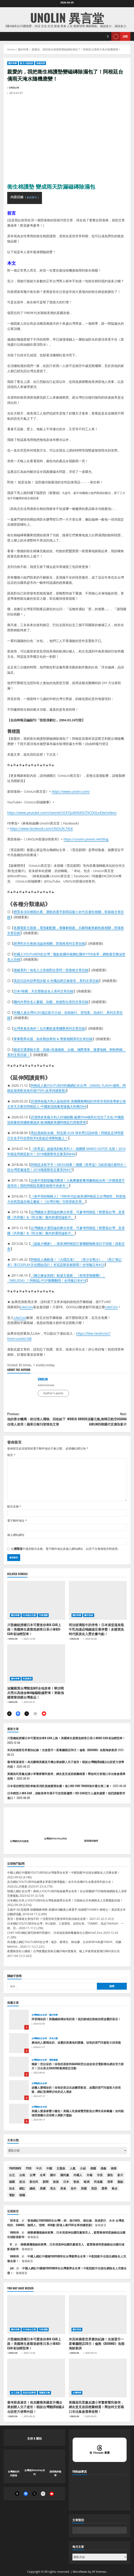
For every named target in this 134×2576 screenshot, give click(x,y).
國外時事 (12, 63)
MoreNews (80, 2572)
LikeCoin (26, 1307)
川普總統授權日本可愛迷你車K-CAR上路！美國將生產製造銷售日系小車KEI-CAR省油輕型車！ (34, 1629)
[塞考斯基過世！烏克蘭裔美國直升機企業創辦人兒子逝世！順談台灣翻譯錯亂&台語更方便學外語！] (36, 2378)
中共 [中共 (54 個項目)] (39, 2168)
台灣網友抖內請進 (19, 1841)
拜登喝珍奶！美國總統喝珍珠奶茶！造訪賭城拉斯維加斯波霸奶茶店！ (19, 2020)
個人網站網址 (15, 1535)
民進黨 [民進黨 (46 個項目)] (98, 2181)
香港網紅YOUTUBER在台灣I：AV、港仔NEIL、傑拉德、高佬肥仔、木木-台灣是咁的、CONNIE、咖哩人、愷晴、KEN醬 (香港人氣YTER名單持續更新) (65, 2222)
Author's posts (53, 1393)
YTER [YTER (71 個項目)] (29, 2168)
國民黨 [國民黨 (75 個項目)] (64, 2175)
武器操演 (27, 1678)
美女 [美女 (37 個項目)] (53, 2188)
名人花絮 (15, 2392)
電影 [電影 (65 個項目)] (12, 2195)
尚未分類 (53, 2038)
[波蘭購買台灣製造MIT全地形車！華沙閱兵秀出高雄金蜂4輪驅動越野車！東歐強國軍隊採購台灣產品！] (36, 1663)
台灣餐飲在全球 (39, 2015)
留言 (11, 1455)
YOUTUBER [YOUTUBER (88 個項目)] (15, 2168)
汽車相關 (43, 1615)
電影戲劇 (53, 2060)
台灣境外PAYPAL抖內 (55, 1838)
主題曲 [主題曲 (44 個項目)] (61, 2168)
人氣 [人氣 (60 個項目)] (72, 2168)
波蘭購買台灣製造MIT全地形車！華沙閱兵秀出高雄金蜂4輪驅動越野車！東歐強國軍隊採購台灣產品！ (35, 1692)
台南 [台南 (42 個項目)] (22, 2175)
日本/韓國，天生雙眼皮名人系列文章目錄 (43, 991)
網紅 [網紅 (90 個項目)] (22, 2188)
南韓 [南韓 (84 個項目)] (114, 2168)
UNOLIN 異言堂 (67, 17)
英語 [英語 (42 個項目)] (94, 2188)
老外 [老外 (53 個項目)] (73, 2188)
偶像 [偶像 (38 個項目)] (103, 2168)
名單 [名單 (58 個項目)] (43, 2175)
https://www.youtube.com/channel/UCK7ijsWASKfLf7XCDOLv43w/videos (62, 812)
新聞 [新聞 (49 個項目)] (45, 2181)
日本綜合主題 (29, 1615)
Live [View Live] (119, 36)
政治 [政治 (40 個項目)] (22, 2181)
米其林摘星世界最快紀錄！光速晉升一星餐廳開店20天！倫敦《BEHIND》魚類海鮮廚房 (62, 1750)
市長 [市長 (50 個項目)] (100, 2175)
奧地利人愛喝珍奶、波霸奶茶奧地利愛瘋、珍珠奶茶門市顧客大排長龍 (19, 2043)
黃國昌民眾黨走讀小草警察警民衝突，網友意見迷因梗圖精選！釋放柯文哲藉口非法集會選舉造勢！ (96, 2407)
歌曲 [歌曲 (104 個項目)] (76, 2181)
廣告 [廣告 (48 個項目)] (110, 2175)
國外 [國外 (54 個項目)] (53, 2175)
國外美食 (88, 1615)
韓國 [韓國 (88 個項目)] (22, 2195)
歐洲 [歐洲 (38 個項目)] (87, 2181)
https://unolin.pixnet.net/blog (86, 839)
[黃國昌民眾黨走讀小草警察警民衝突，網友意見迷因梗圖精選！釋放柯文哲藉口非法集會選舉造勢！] (98, 2378)
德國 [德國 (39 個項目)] (12, 2181)
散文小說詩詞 (26, 63)
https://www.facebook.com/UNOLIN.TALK (41, 828)
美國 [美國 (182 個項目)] (43, 2188)
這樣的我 (40, 63)
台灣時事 (77, 2392)
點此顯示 (32, 197)
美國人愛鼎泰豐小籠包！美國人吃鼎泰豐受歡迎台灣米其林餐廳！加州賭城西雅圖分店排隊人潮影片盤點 (19, 2114)
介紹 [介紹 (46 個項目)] (83, 2168)
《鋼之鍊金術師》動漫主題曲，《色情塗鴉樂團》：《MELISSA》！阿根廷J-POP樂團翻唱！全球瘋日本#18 (56, 1278)
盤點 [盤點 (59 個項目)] (120, 2181)
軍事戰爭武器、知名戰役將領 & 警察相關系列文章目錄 (53, 1039)
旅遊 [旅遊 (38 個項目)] (56, 2181)
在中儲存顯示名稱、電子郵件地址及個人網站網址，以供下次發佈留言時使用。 (65, 1549)
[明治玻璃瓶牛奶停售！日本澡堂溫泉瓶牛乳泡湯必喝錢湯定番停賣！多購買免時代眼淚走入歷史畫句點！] (98, 1600)
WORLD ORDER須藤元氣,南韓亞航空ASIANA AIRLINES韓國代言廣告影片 (97, 1419)
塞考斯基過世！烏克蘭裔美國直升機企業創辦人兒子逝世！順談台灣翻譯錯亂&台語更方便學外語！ (35, 2407)
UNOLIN (14, 87)
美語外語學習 (29, 2392)
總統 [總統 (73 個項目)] (32, 2188)
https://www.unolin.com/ (71, 791)
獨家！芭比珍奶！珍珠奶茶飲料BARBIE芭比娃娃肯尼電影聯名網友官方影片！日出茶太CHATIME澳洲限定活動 (19, 2067)
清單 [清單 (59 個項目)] (110, 2181)
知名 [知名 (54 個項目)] (12, 2188)
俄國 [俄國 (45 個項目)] (93, 2168)
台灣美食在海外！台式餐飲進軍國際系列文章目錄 (49, 1028)
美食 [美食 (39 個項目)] (63, 2188)
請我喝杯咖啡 (91, 1840)
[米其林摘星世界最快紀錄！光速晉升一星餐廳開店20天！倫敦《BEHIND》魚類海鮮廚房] (98, 2314)
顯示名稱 (14, 1506)
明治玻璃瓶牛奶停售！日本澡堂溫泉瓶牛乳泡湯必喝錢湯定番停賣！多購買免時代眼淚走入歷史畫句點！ (96, 1629)
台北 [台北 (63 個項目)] (12, 2175)
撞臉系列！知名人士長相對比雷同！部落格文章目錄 (51, 970)
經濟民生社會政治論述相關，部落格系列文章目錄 (49, 943)
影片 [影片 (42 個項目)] (120, 2175)
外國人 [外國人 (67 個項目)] (77, 2175)
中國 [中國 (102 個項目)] (49, 2168)
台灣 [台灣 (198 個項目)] (32, 2175)
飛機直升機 (44, 2392)
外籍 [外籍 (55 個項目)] (89, 2175)
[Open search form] (108, 36)
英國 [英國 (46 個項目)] (84, 2188)
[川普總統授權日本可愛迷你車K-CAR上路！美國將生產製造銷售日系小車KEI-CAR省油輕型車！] (36, 1600)
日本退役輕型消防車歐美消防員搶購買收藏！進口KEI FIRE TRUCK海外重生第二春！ (59, 1786)
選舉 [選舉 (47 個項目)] (104, 2188)
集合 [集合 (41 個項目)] (114, 2188)
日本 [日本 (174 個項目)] (66, 2181)
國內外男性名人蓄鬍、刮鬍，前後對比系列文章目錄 (51, 1002)
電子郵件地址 (17, 1521)
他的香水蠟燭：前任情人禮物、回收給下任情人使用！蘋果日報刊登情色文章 (37, 1419)
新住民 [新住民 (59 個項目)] (34, 2181)
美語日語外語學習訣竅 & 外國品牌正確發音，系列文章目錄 (56, 980)
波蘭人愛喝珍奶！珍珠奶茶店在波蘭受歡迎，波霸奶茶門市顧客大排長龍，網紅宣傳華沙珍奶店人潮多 (19, 2090)
